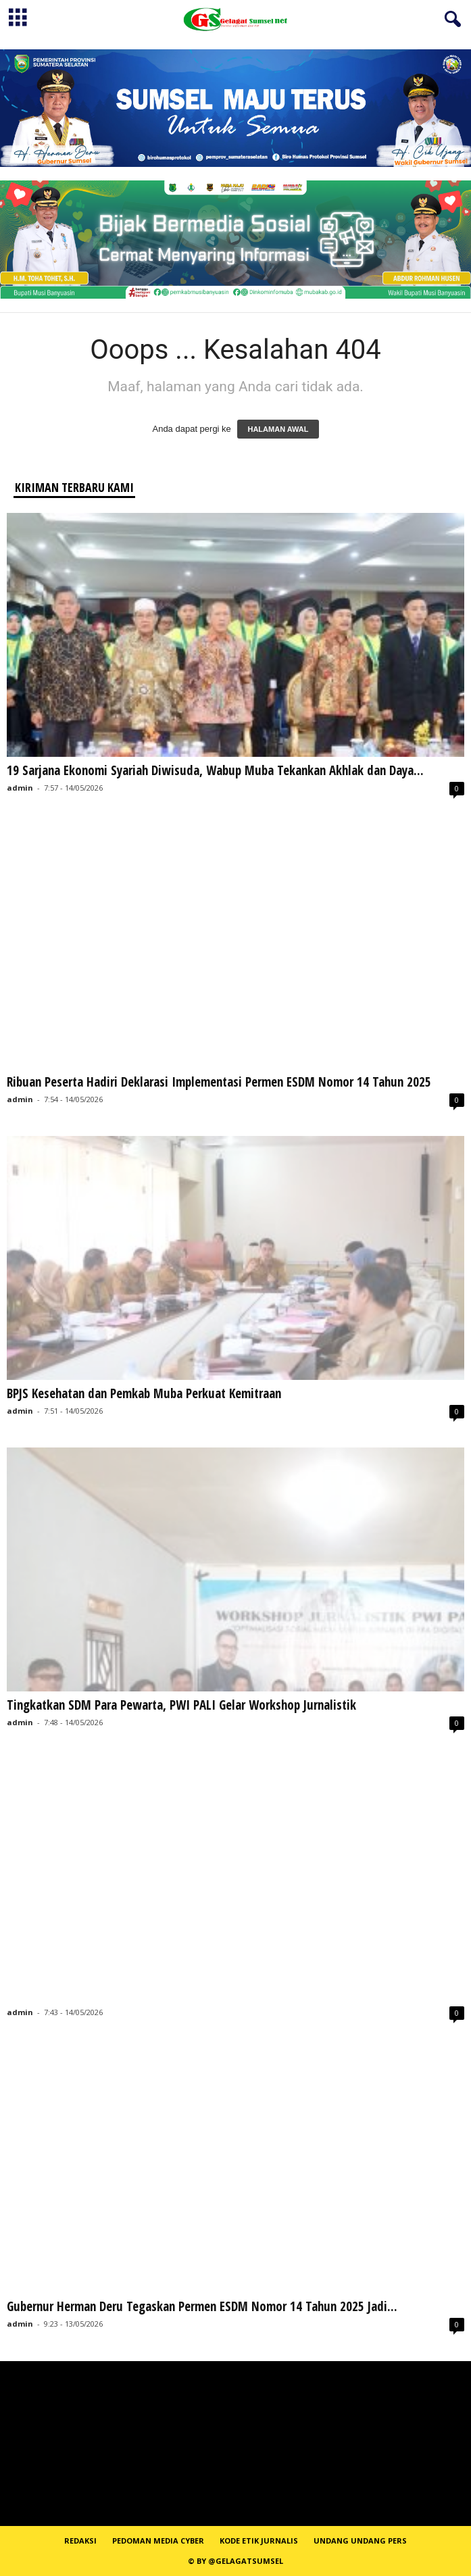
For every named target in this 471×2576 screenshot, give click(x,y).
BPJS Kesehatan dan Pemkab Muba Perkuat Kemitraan (144, 1393)
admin (20, 788)
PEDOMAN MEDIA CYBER (158, 2540)
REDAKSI (80, 2540)
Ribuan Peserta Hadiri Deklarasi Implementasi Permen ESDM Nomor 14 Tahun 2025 (219, 1082)
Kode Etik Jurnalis (259, 2540)
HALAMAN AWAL (277, 429)
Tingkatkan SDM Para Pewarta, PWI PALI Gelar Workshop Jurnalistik (181, 1705)
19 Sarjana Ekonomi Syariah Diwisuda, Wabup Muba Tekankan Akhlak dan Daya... (215, 770)
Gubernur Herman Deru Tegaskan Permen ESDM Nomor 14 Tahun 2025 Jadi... (202, 2306)
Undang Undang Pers (360, 2540)
